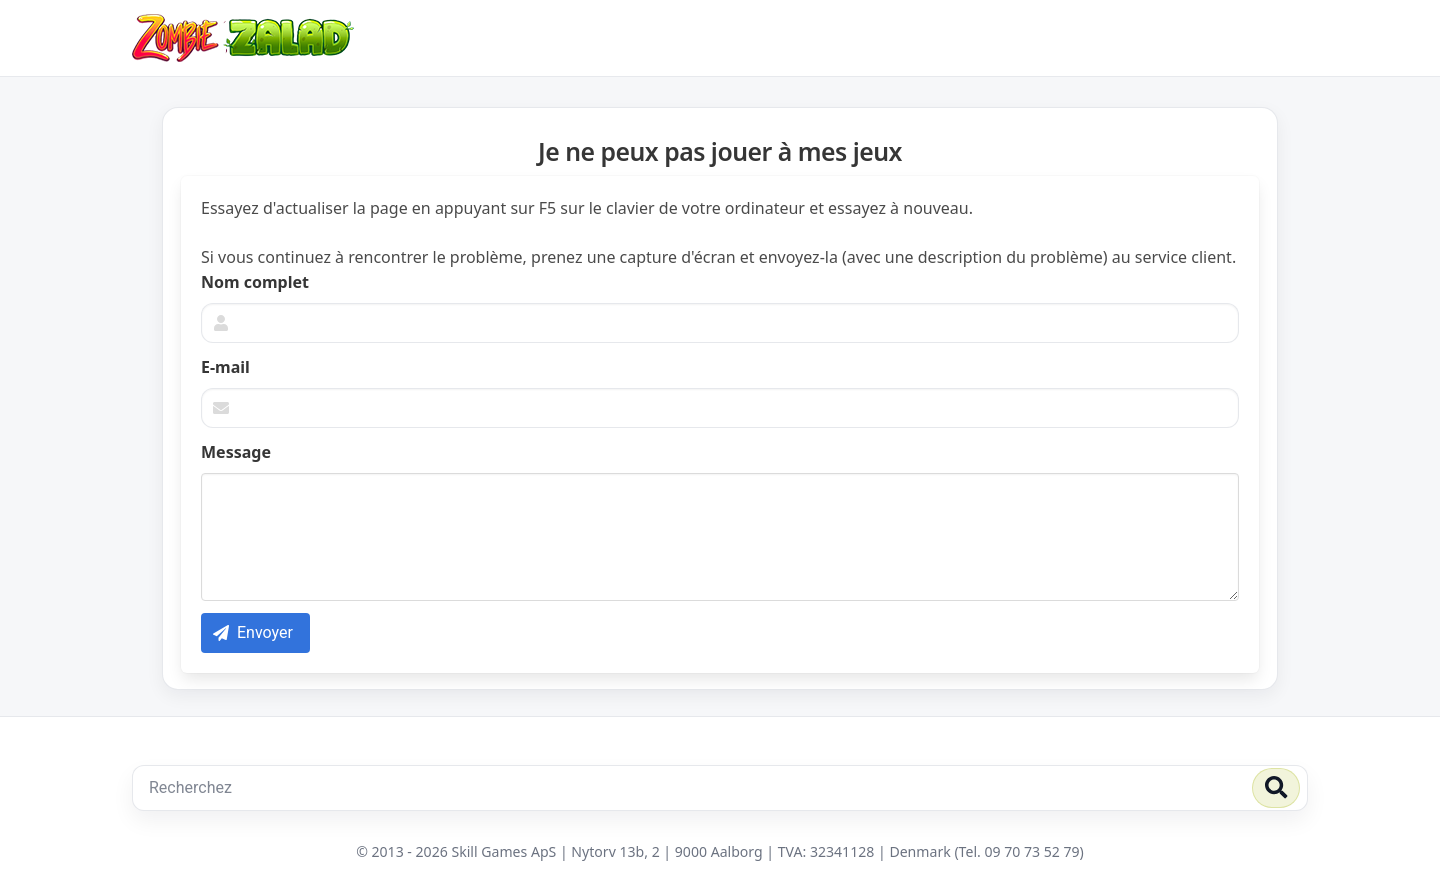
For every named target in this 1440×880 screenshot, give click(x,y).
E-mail (225, 367)
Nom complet (255, 282)
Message (236, 452)
